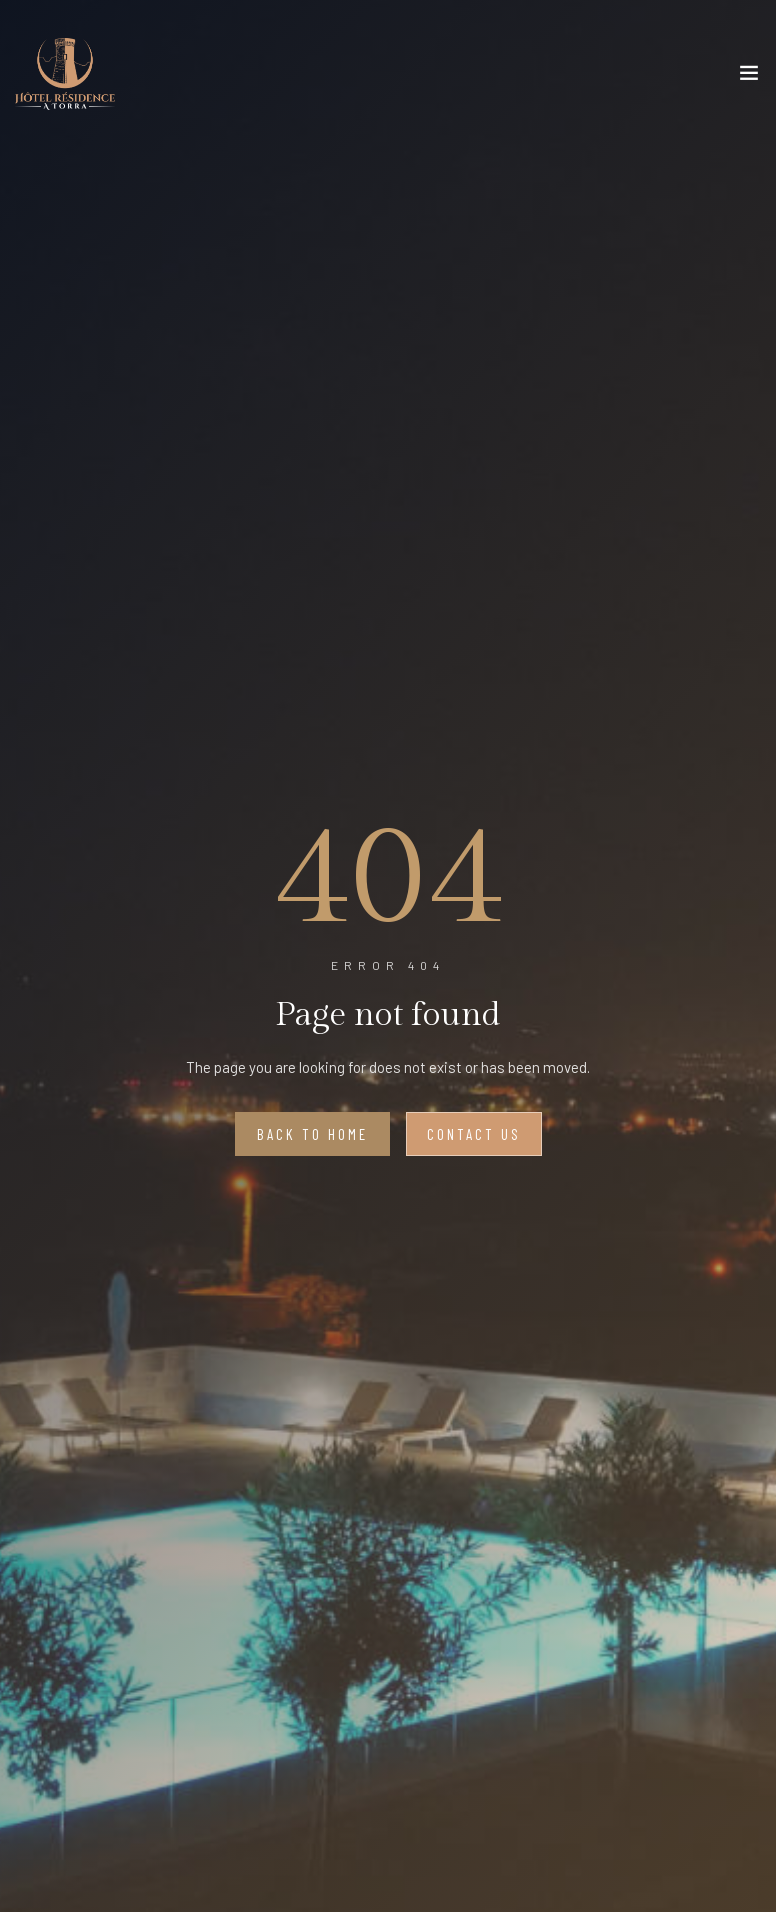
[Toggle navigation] (749, 77)
